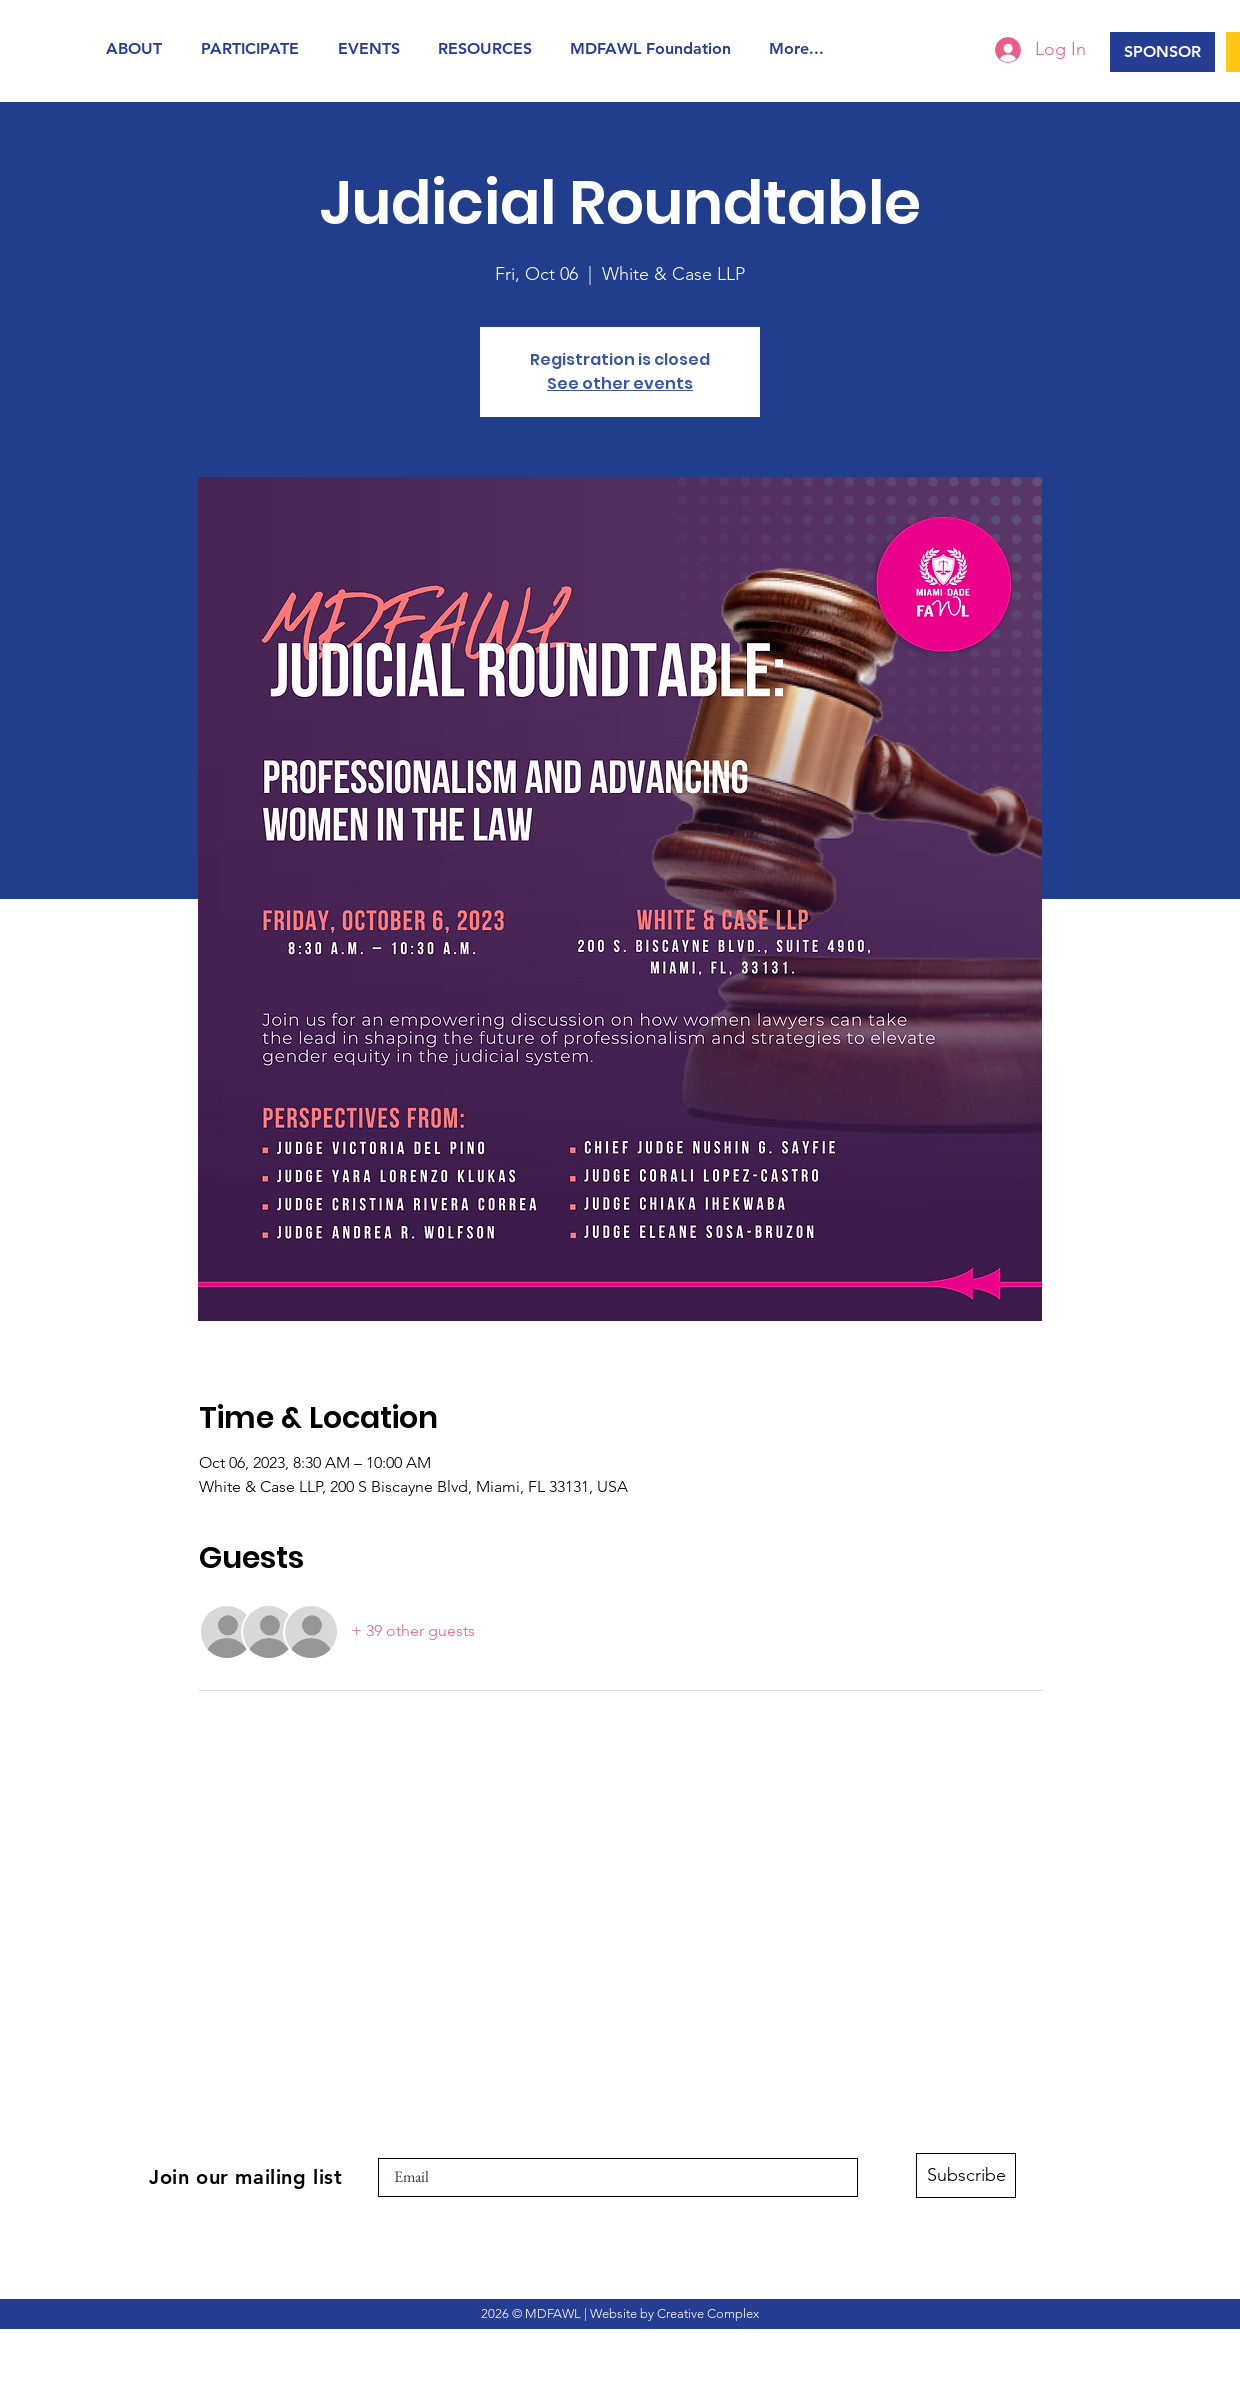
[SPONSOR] (1162, 52)
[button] (138, 48)
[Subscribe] (966, 2175)
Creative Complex (708, 2313)
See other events (620, 383)
